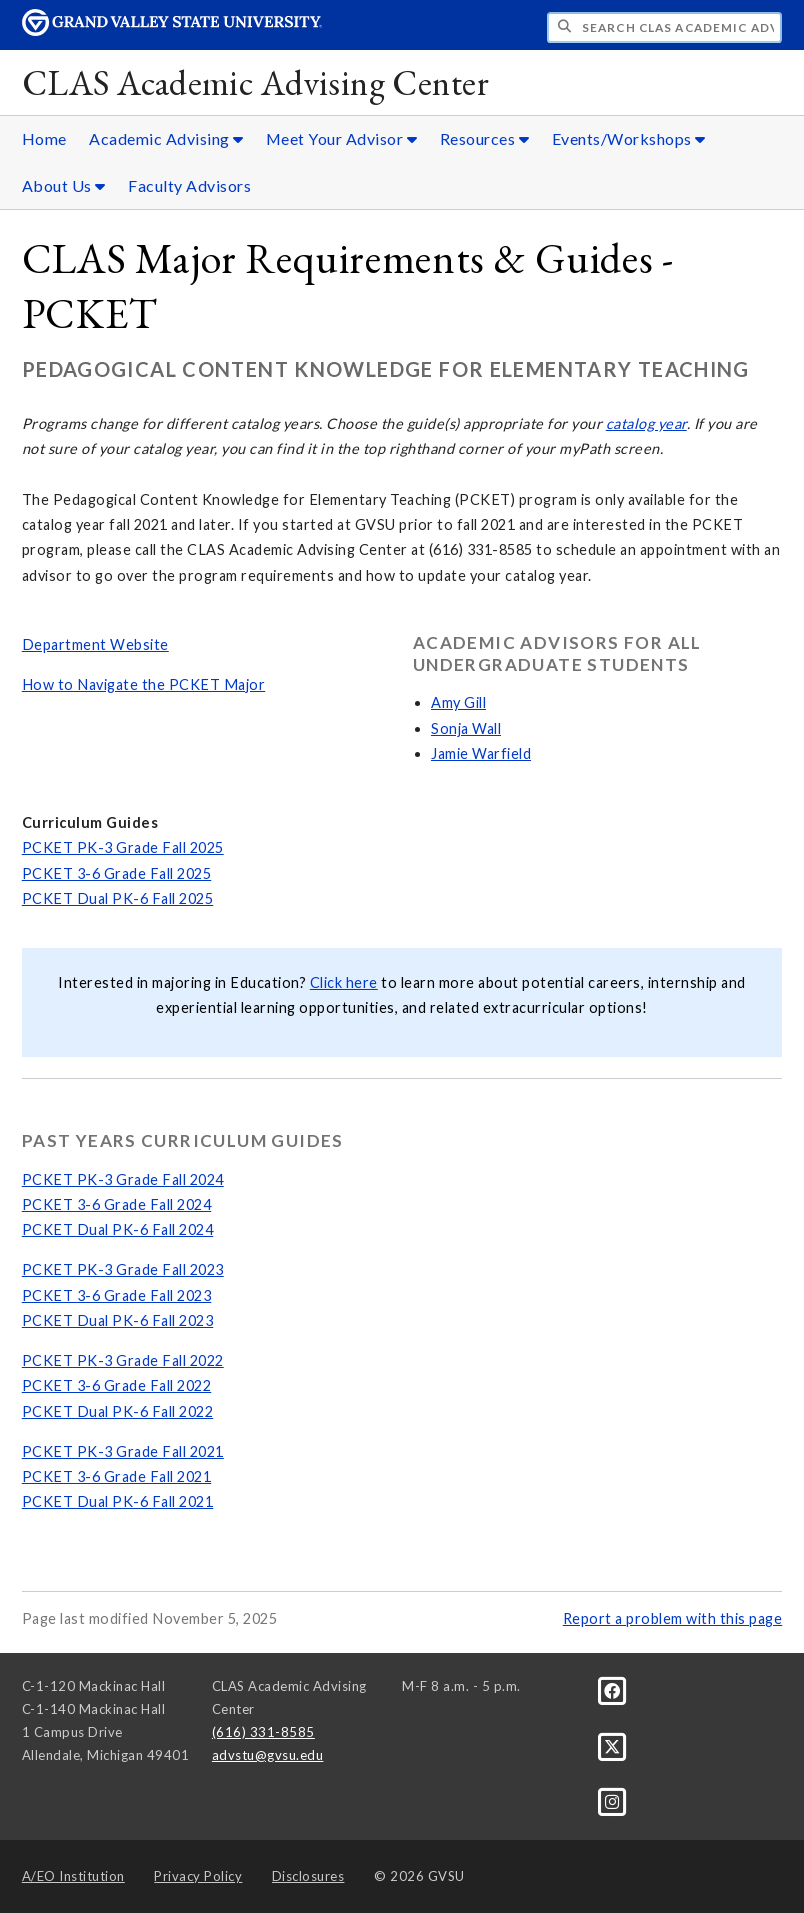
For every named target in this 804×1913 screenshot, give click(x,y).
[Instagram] (612, 1801)
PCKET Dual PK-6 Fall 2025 (118, 898)
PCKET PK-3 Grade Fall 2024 (123, 1179)
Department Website (95, 644)
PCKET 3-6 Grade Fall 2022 (117, 1385)
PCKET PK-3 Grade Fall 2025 (123, 847)
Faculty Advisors (189, 185)
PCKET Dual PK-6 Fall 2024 (118, 1229)
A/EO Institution (73, 1876)
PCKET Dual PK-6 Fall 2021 (118, 1501)
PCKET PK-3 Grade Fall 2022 (123, 1360)
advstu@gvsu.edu (268, 1755)
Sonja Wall (466, 728)
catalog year (646, 423)
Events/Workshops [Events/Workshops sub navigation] (629, 138)
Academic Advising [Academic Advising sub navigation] (166, 138)
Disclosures (308, 1876)
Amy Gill (458, 702)
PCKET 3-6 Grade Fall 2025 (117, 873)
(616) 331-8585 (263, 1732)
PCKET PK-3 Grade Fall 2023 (123, 1269)
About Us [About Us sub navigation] (64, 185)
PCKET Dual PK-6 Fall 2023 (118, 1320)
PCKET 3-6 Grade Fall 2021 (117, 1476)
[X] (612, 1745)
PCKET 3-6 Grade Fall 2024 (117, 1204)
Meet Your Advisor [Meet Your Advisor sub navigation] (342, 138)
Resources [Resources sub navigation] (485, 138)
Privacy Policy (198, 1876)
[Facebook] (612, 1690)
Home (44, 138)
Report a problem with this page (673, 1618)
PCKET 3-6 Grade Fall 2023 (117, 1295)
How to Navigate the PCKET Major (144, 684)
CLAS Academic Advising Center (255, 82)
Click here (344, 982)
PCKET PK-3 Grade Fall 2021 (123, 1451)
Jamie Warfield (481, 753)
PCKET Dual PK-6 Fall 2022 (118, 1411)
